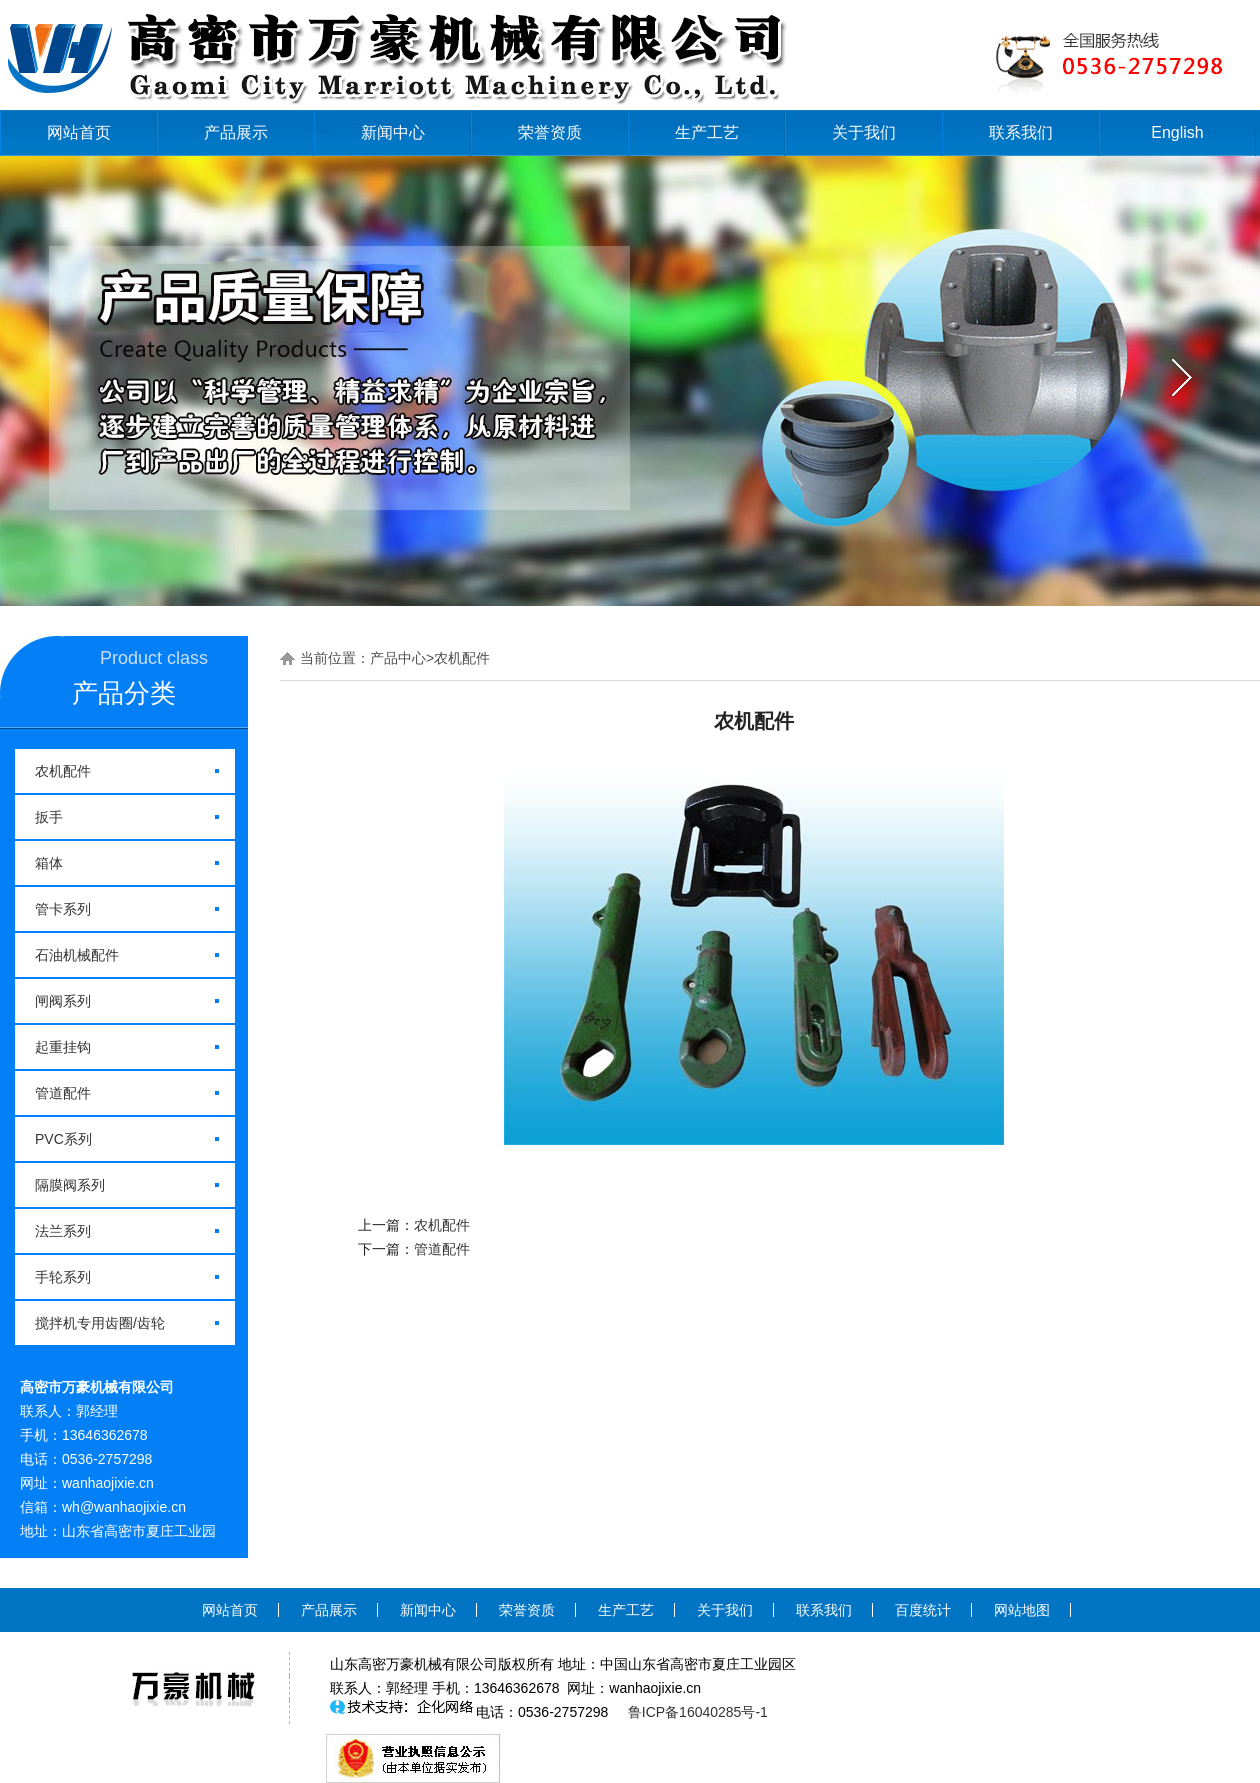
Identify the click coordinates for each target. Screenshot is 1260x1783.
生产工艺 (707, 132)
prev (77, 378)
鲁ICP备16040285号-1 (698, 1712)
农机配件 (63, 771)
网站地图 (1022, 1610)
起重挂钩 (63, 1047)
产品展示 (236, 132)
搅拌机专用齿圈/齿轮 (100, 1323)
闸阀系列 (63, 1001)
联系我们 (1021, 132)
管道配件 (63, 1093)
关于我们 (864, 132)
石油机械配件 (77, 955)
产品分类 (124, 693)
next (1182, 378)
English (1177, 132)
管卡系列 (63, 909)
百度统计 (923, 1610)
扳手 (49, 817)
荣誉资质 (550, 132)
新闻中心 (393, 132)
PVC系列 (63, 1139)
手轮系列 (63, 1277)
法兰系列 (63, 1231)
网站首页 (79, 132)
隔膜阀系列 (70, 1185)
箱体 (49, 863)
